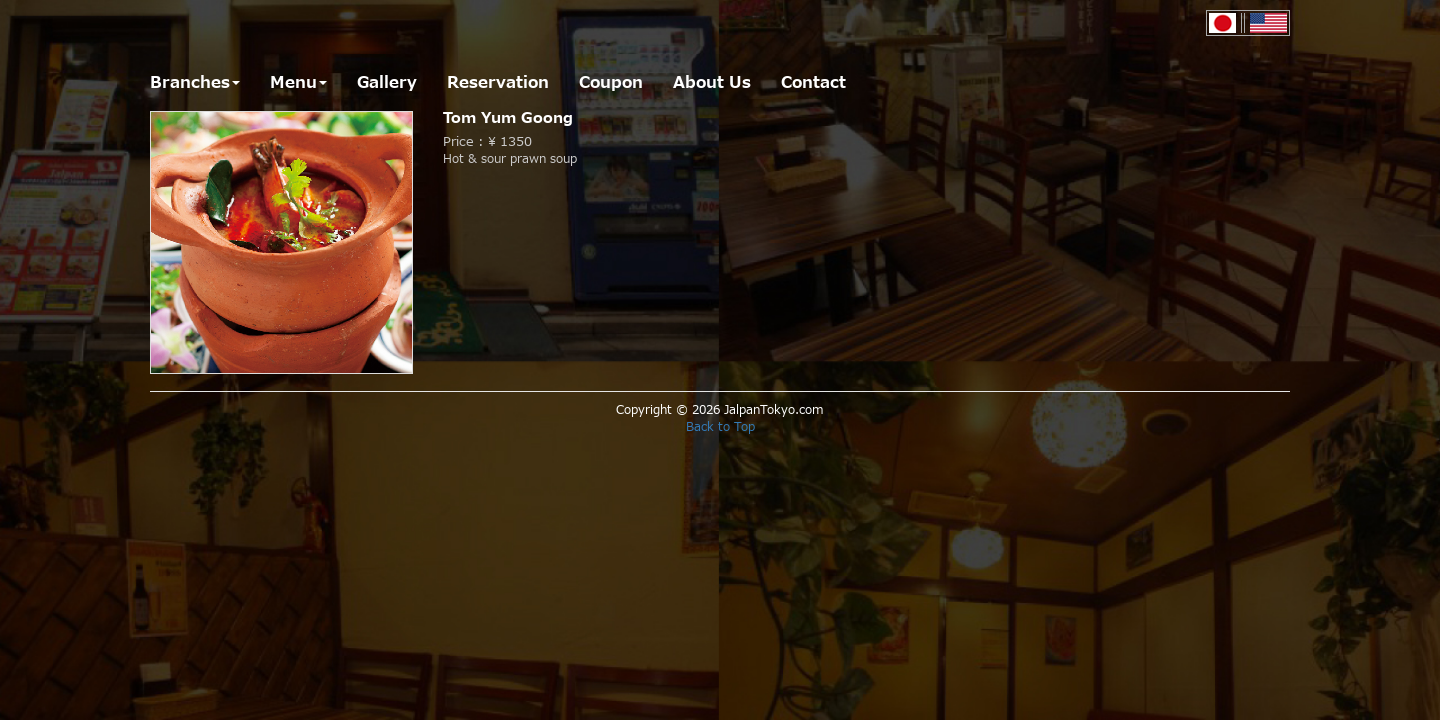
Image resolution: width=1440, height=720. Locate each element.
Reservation (498, 83)
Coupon (611, 83)
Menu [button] (298, 83)
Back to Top (720, 427)
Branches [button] (195, 83)
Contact (813, 83)
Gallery (387, 83)
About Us (712, 83)
